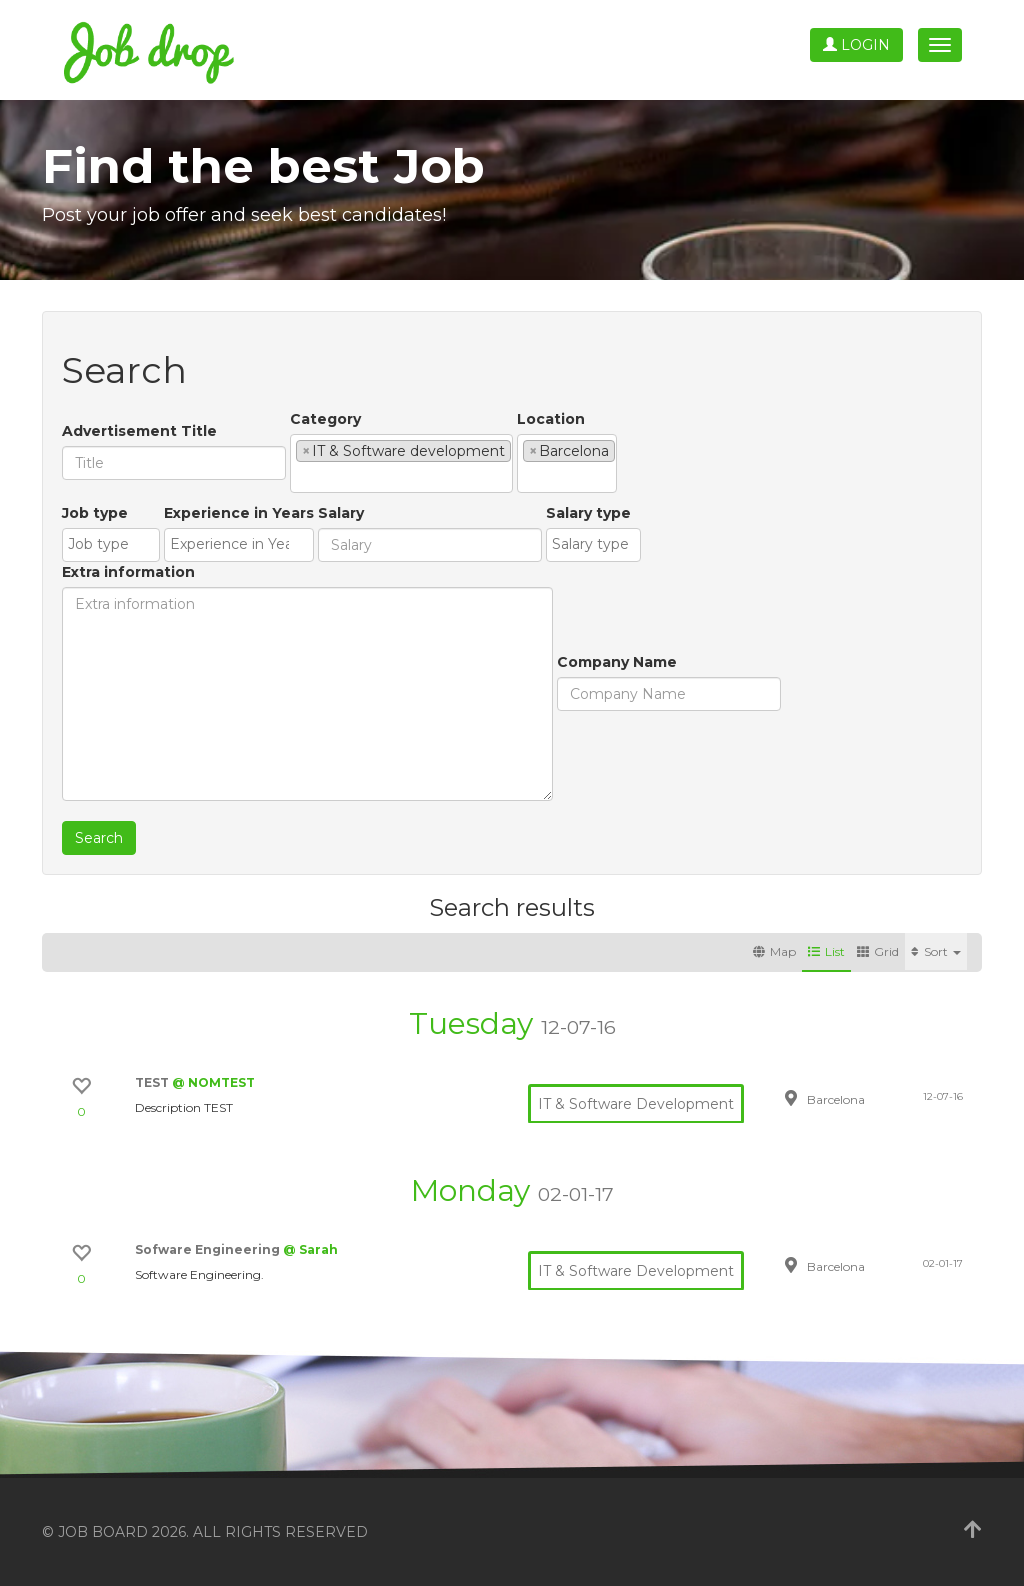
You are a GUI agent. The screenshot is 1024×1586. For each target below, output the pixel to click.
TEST (153, 1082)
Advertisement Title (139, 431)
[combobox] (401, 463)
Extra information (128, 572)
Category (325, 419)
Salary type (588, 513)
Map (774, 951)
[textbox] (301, 477)
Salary (341, 513)
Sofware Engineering (209, 1249)
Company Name (617, 662)
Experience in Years (239, 513)
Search (99, 838)
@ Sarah (310, 1249)
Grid (878, 951)
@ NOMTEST (213, 1082)
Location (551, 419)
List (826, 951)
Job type (95, 513)
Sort (936, 951)
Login (856, 45)
